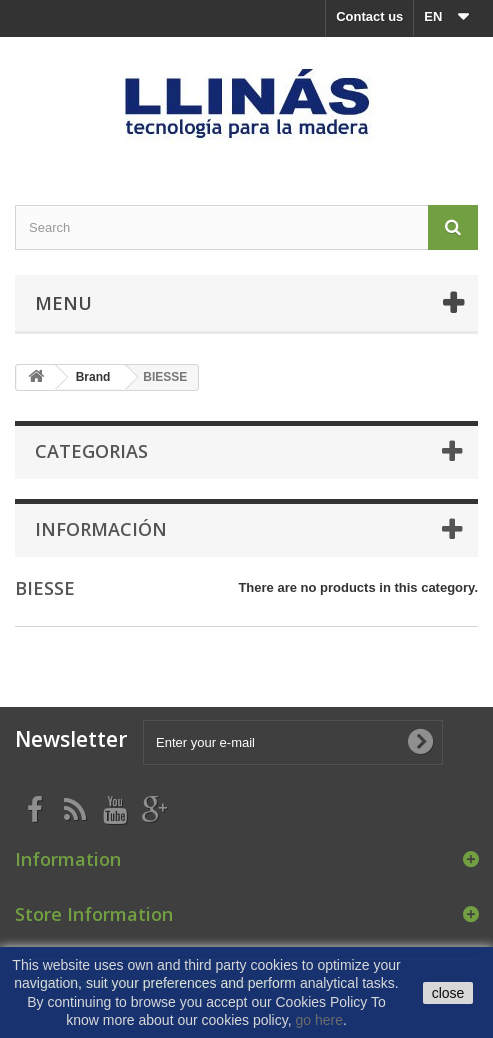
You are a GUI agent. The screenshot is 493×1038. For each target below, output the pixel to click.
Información (101, 529)
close (448, 993)
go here (318, 1020)
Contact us (369, 16)
